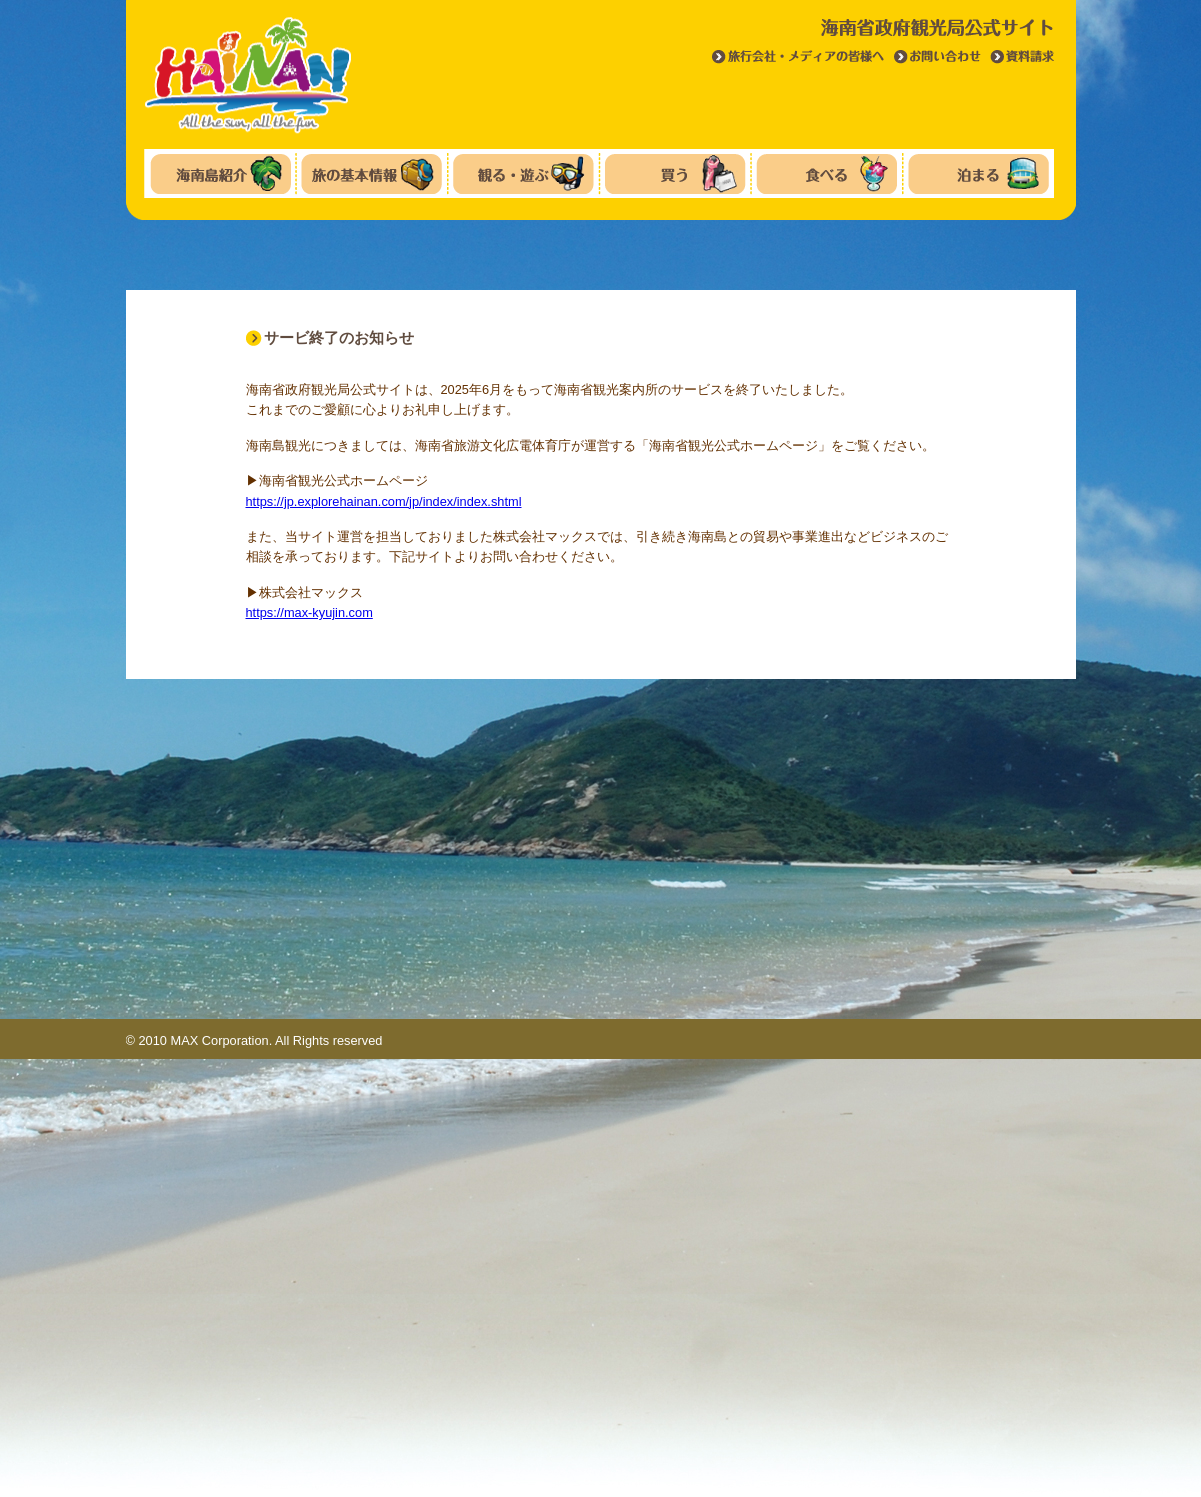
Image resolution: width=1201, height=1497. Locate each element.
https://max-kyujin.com (309, 612)
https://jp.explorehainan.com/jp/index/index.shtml (384, 501)
